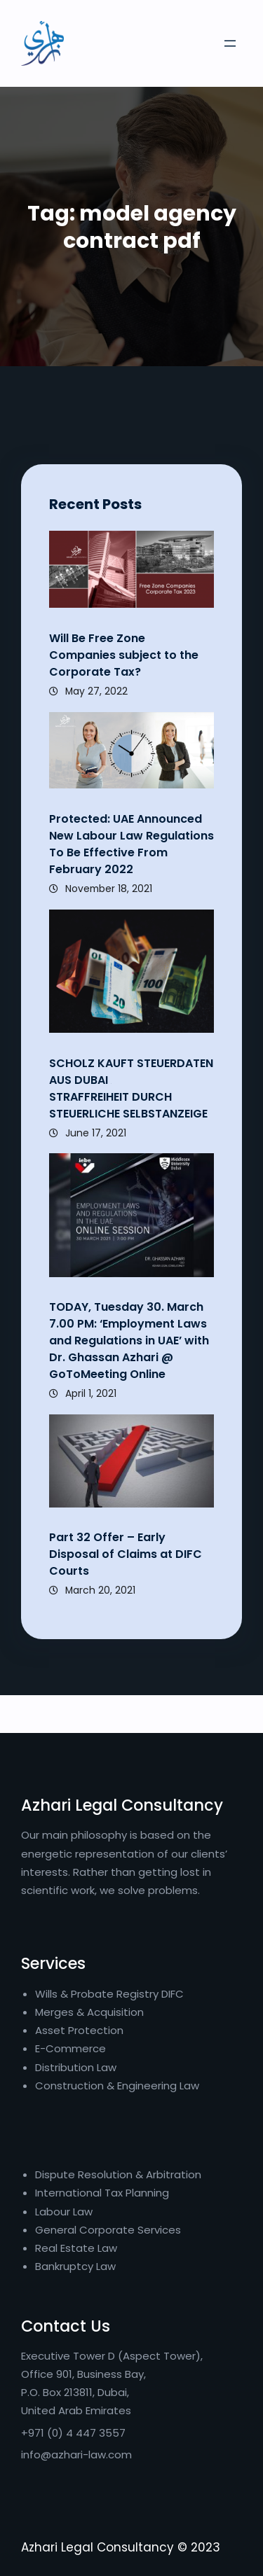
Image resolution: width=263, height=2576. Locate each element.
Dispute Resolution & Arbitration (118, 2174)
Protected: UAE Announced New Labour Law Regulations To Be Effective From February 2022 (131, 844)
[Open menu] (230, 43)
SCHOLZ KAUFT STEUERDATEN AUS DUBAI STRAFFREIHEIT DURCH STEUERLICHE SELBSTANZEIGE (131, 1088)
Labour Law (64, 2211)
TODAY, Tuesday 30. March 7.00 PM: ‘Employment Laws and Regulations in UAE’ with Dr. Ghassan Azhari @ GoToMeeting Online (129, 1340)
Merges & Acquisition (89, 2012)
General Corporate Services (108, 2229)
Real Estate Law (76, 2248)
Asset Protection (79, 2030)
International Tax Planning (103, 2192)
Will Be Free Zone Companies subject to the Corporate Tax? (123, 655)
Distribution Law (75, 2067)
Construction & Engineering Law (117, 2085)
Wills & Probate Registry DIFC (109, 1993)
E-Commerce (70, 2048)
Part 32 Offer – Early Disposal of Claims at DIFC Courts (125, 1554)
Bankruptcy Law (75, 2266)
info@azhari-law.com (76, 2454)
